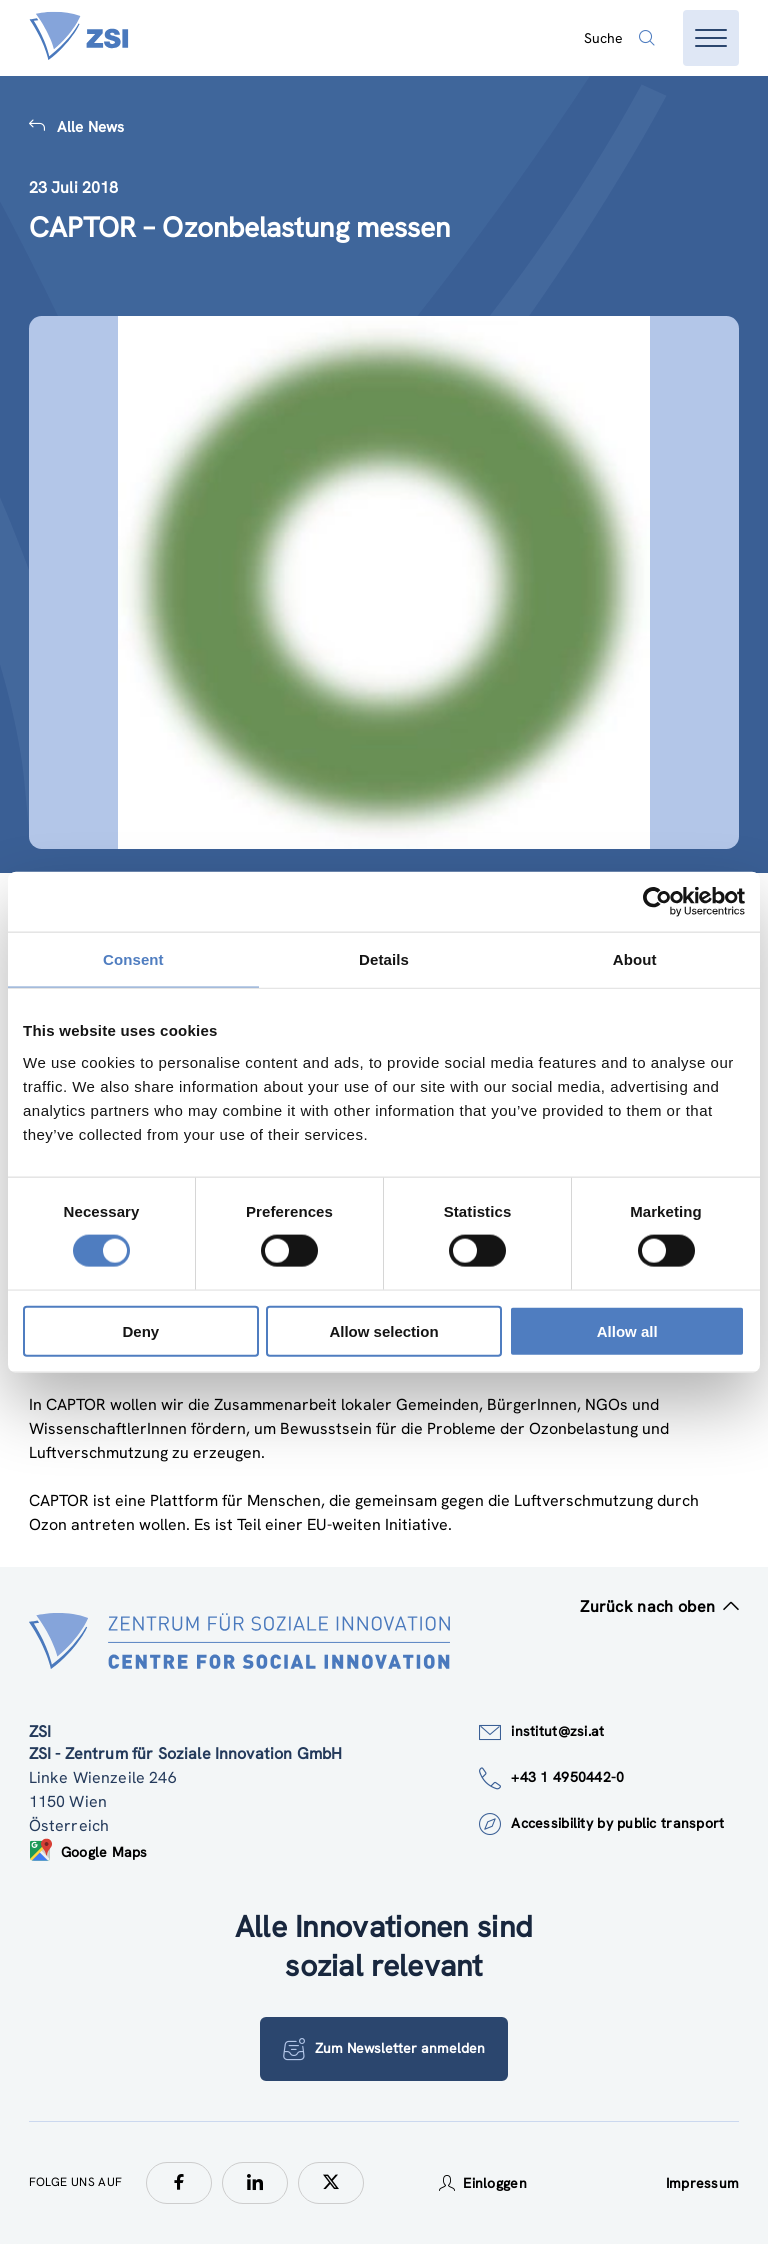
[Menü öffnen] (711, 38)
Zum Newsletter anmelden (384, 2049)
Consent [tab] (133, 959)
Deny (140, 1330)
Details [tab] (384, 959)
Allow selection (383, 1330)
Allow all (627, 1330)
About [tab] (635, 959)
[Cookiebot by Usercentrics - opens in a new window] (657, 902)
